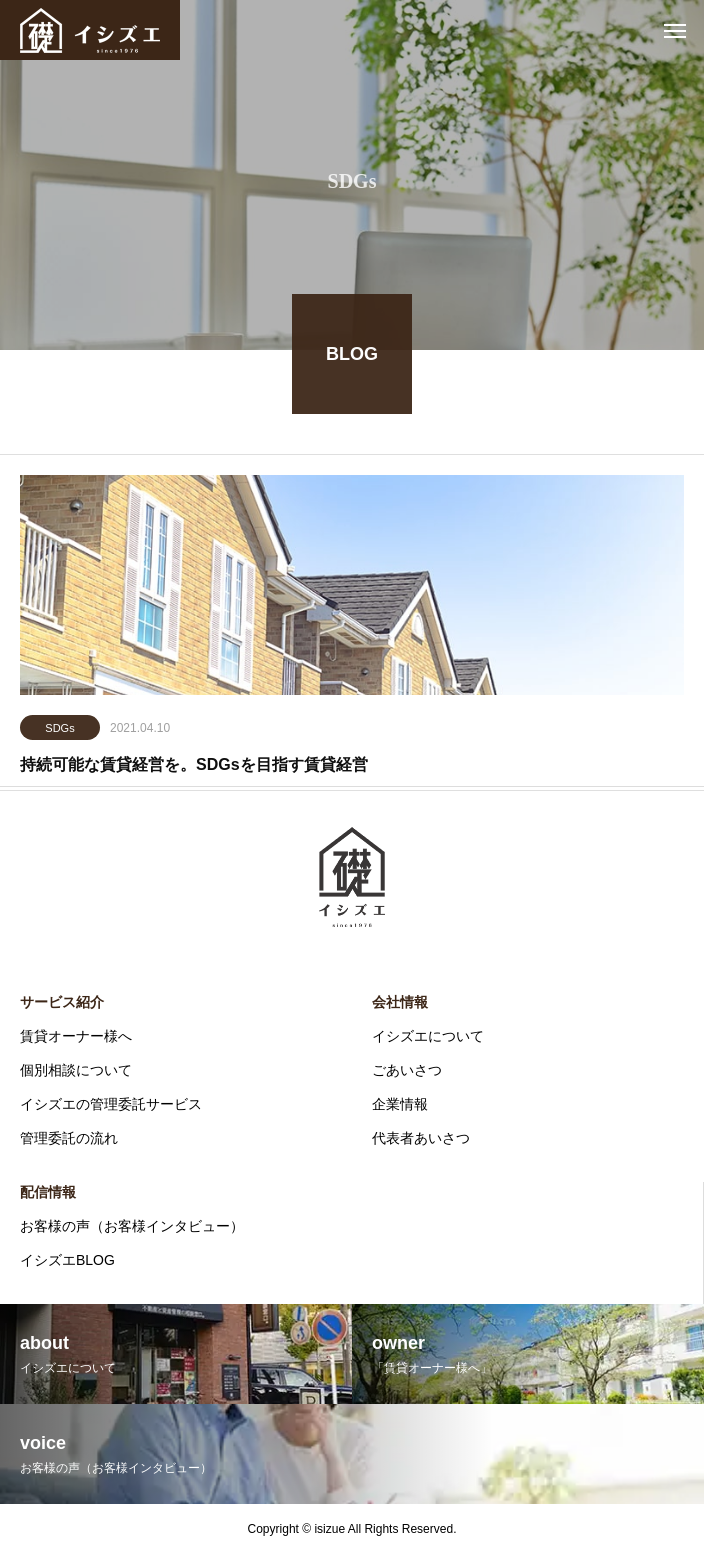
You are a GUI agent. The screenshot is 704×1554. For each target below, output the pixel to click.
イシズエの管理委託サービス (111, 1104)
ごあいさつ (407, 1070)
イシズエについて (428, 1036)
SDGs (59, 730)
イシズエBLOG (67, 1260)
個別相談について (76, 1070)
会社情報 (400, 1002)
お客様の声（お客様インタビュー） (132, 1226)
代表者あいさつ (421, 1138)
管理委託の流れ (69, 1138)
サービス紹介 (62, 1002)
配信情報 (48, 1192)
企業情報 (400, 1104)
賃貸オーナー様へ (76, 1036)
